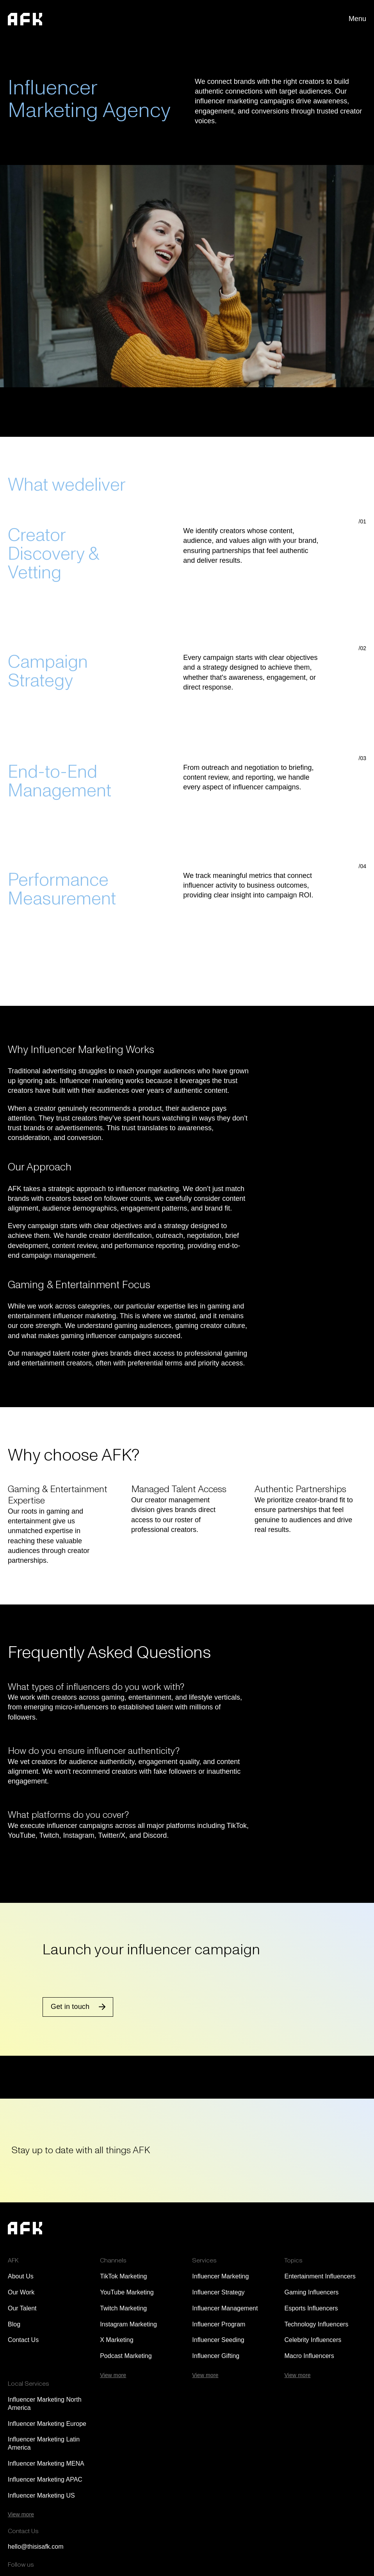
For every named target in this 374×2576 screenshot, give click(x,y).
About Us (21, 2276)
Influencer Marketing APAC (45, 2479)
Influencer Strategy (218, 2292)
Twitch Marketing (123, 2308)
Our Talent (22, 2308)
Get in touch (70, 2006)
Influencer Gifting (215, 2356)
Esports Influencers (311, 2308)
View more (113, 2375)
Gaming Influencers (311, 2292)
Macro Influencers (309, 2356)
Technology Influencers (316, 2324)
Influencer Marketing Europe (47, 2423)
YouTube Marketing (127, 2292)
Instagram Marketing (128, 2324)
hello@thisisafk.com (36, 2546)
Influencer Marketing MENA (46, 2463)
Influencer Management (225, 2308)
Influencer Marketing (220, 2276)
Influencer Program (218, 2324)
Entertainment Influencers (319, 2276)
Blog (14, 2324)
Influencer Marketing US (41, 2495)
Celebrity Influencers (312, 2340)
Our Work (21, 2292)
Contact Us (23, 2340)
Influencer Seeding (218, 2340)
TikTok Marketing (123, 2276)
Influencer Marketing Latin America (44, 2443)
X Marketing (116, 2340)
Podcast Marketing (126, 2356)
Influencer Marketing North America (45, 2403)
